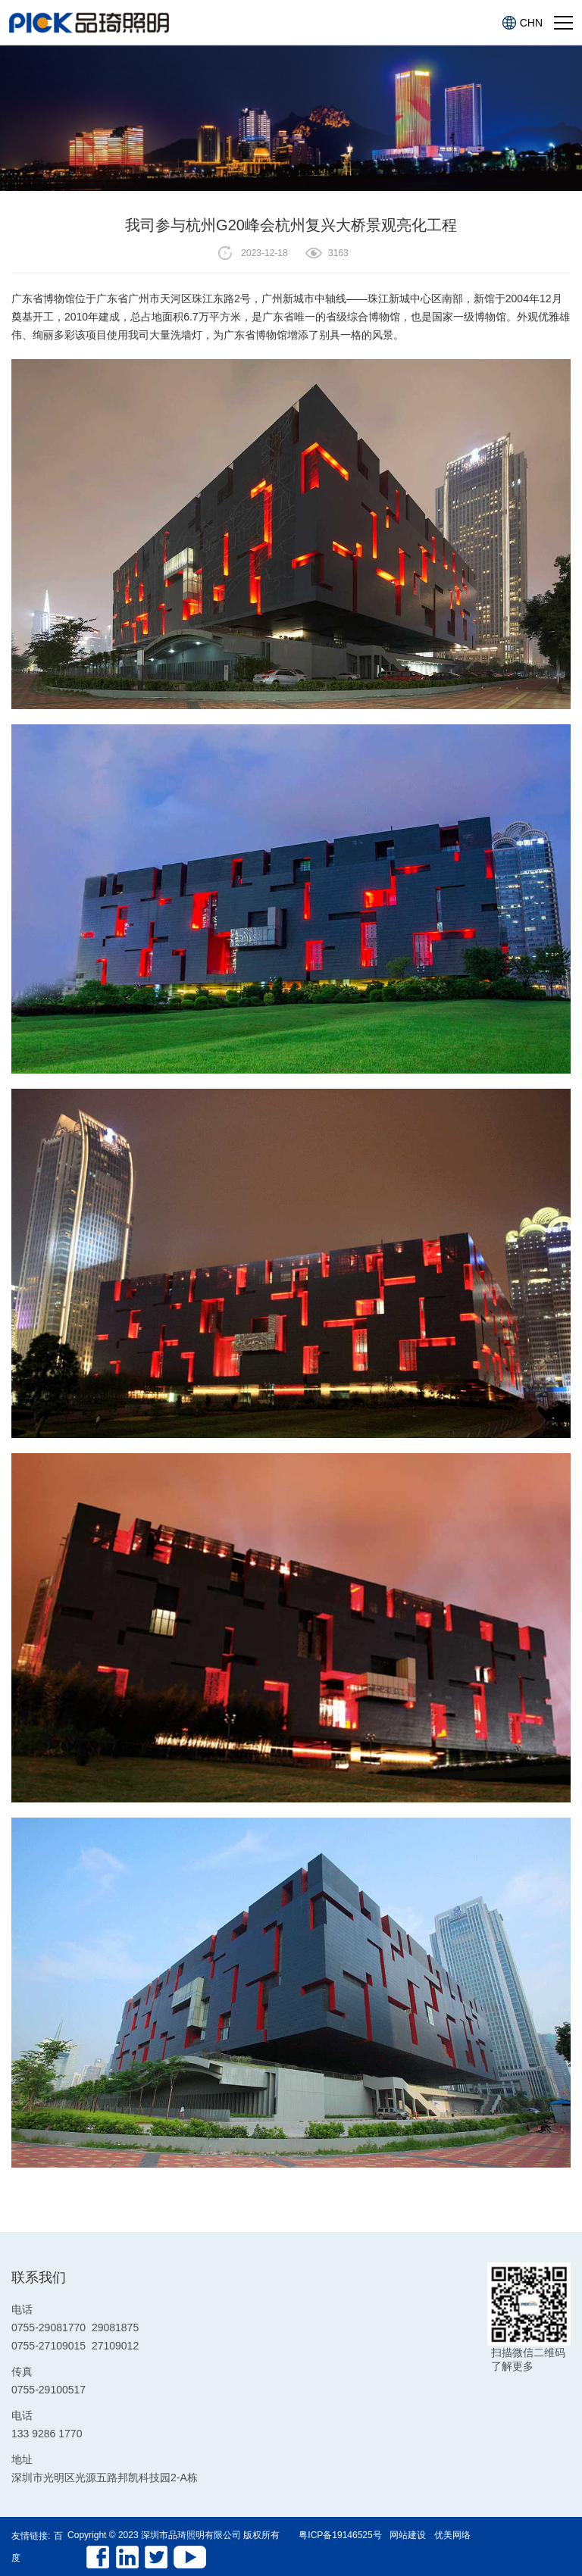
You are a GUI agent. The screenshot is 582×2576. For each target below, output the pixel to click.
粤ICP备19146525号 (340, 2535)
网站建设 (408, 2535)
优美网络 (452, 2535)
